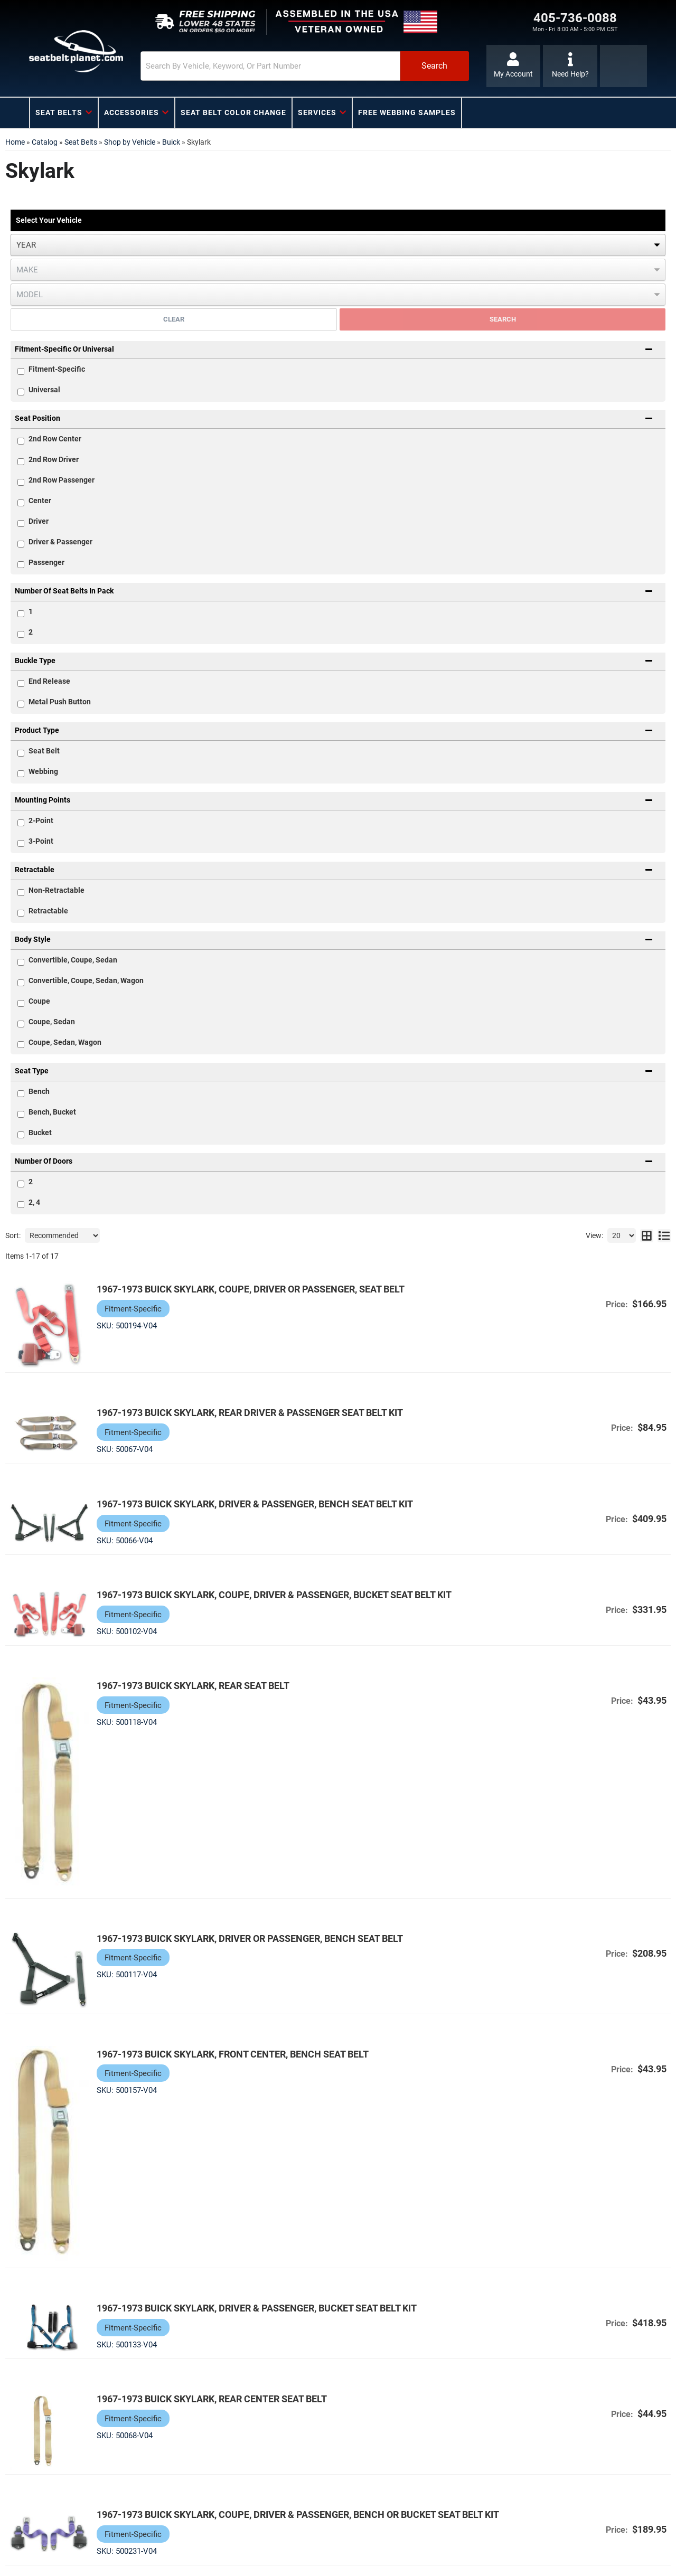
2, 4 (34, 1202)
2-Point (41, 820)
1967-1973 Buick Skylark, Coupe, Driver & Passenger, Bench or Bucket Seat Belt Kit (298, 2514)
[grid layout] (646, 1235)
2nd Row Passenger (62, 480)
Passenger (46, 562)
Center (40, 500)
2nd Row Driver (54, 459)
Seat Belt (44, 751)
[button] (304, 66)
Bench (39, 1091)
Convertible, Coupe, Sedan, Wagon (86, 980)
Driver (39, 521)
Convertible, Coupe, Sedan (73, 960)
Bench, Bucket (52, 1112)
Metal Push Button (60, 701)
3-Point (41, 841)
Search (503, 319)
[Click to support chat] (570, 66)
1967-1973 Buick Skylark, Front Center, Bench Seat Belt (233, 2054)
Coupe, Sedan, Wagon (65, 1042)
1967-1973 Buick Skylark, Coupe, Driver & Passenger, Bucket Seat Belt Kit (274, 1594)
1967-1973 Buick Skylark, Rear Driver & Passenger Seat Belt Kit (250, 1412)
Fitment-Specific (57, 369)
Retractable (48, 911)
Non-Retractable (56, 890)
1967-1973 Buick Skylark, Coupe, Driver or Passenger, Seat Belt (251, 1289)
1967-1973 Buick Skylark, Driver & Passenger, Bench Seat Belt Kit (255, 1503)
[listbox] (338, 245)
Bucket (40, 1132)
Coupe (39, 1001)
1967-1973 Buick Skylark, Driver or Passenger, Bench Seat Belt (250, 1938)
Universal (44, 389)
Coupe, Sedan (52, 1021)
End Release (49, 681)
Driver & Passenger (60, 541)
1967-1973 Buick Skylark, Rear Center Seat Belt (212, 2398)
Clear (173, 319)
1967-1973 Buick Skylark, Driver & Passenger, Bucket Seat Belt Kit (257, 2308)
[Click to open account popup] (513, 66)
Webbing (43, 771)
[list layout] (664, 1235)
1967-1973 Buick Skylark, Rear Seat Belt (193, 1685)
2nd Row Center (55, 439)
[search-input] (270, 66)
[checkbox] (20, 441)
